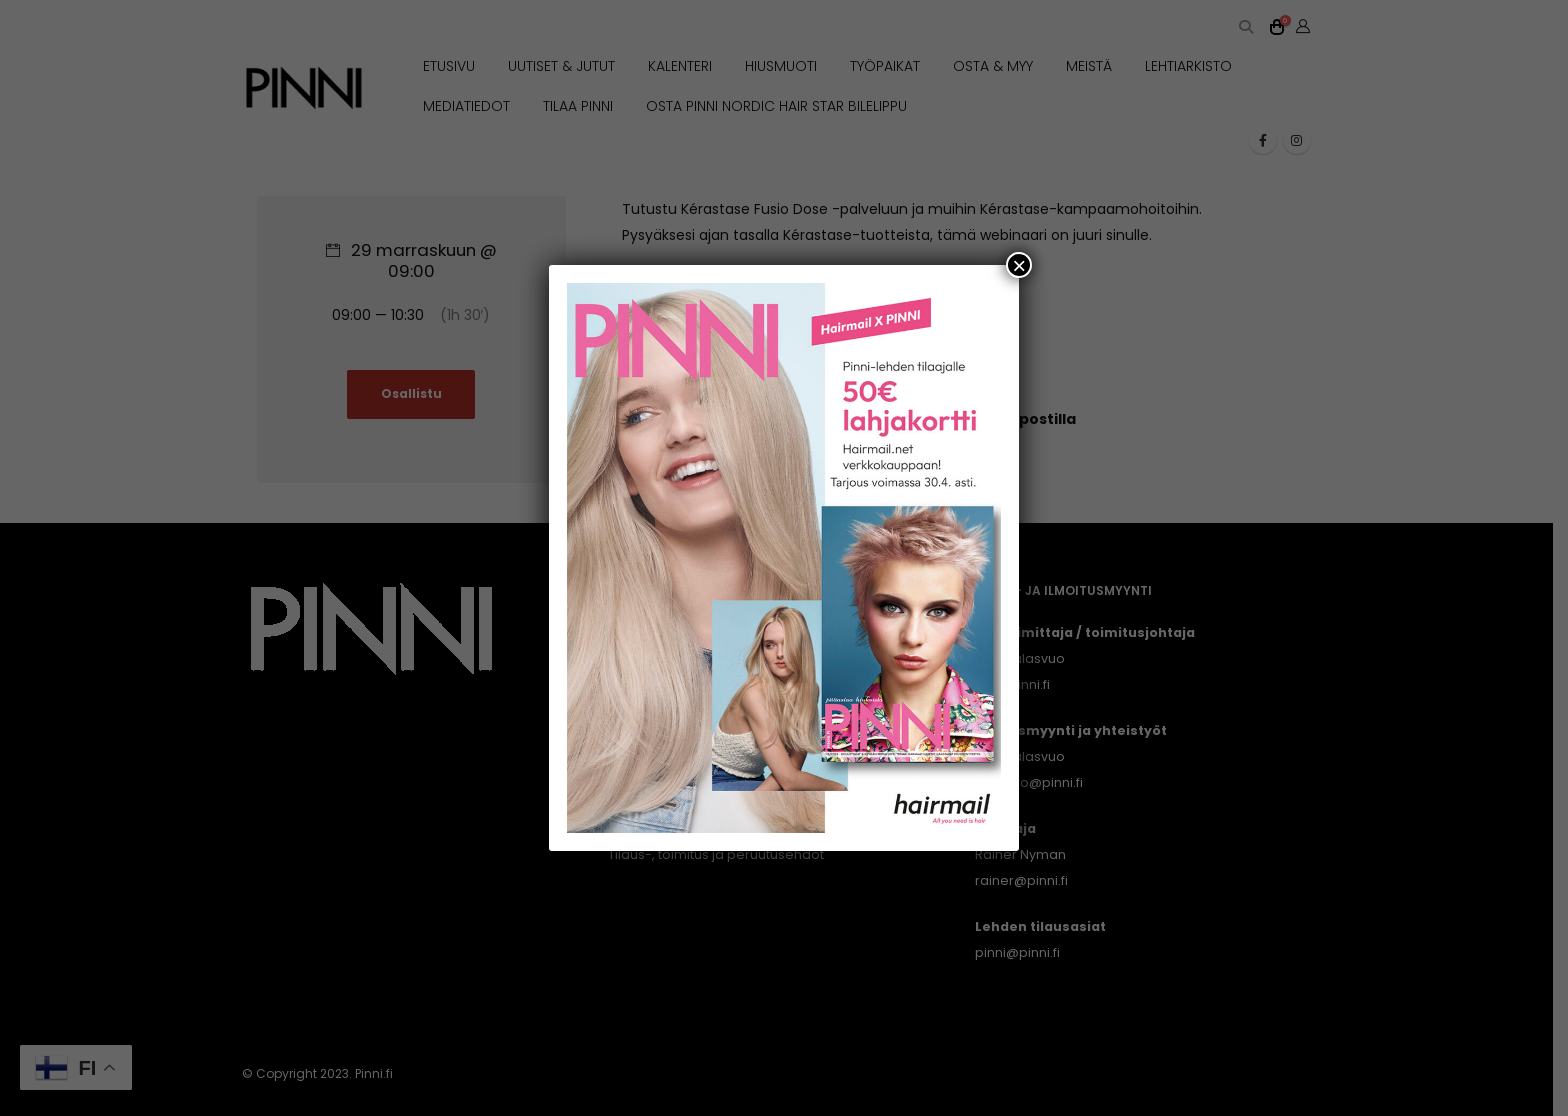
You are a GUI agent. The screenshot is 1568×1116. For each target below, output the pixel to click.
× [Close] (1019, 265)
